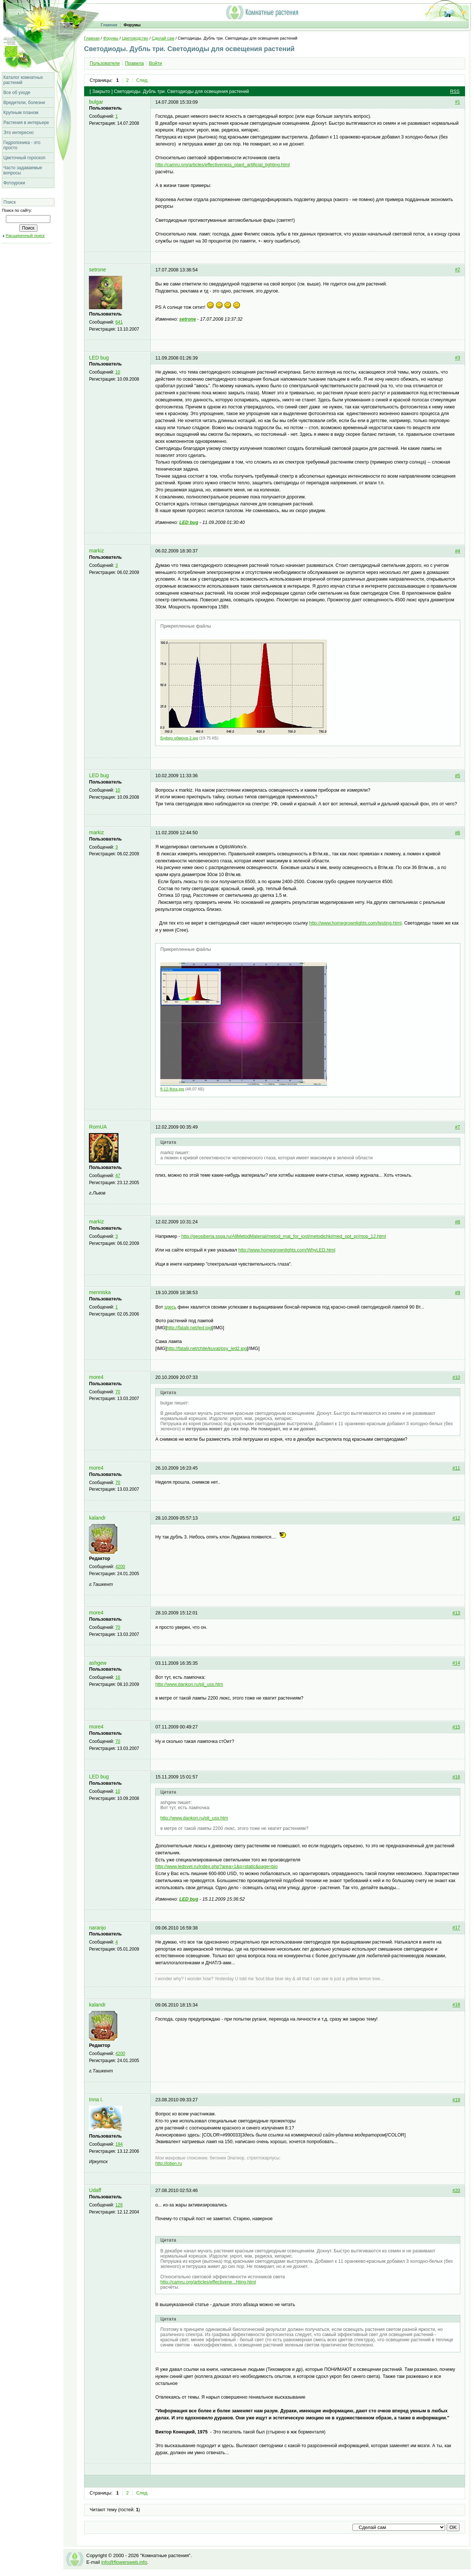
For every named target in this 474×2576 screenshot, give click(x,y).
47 (118, 1175)
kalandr (97, 1518)
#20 (456, 2190)
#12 (456, 1518)
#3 (457, 358)
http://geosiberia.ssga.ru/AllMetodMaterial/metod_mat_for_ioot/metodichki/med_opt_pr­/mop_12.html (283, 1236)
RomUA (98, 1127)
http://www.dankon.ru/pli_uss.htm (189, 1684)
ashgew (97, 1663)
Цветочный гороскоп (24, 157)
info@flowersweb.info (124, 2562)
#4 (457, 551)
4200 (120, 1566)
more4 (96, 1377)
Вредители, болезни (24, 102)
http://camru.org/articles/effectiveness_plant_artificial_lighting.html (222, 164)
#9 (457, 1292)
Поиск (9, 202)
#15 (456, 1727)
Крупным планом (21, 112)
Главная (109, 25)
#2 (457, 270)
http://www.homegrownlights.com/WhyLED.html (287, 1250)
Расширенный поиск (25, 235)
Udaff (95, 2190)
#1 (457, 102)
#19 (456, 2099)
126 (119, 2205)
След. (142, 80)
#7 (457, 1127)
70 (118, 1391)
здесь (170, 1307)
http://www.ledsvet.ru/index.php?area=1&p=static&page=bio (216, 1866)
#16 (456, 1777)
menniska (100, 1292)
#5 (457, 775)
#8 (457, 1221)
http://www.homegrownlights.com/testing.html (355, 923)
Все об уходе (16, 92)
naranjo (97, 1928)
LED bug (99, 358)
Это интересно (18, 132)
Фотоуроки (14, 183)
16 (118, 1677)
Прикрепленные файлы (185, 626)
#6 (457, 832)
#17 (456, 1928)
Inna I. (96, 2099)
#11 (456, 1468)
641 (119, 322)
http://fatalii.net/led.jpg (189, 1327)
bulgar (96, 102)
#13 (456, 1613)
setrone (97, 270)
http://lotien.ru (168, 2163)
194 (119, 2144)
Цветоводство (135, 38)
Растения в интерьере (26, 122)
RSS (455, 91)
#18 (456, 2005)
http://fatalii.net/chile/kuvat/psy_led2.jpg (207, 1348)
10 (118, 372)
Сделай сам (163, 38)
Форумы (132, 25)
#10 (456, 1377)
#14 (456, 1663)
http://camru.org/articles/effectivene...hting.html (208, 2282)
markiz (96, 551)
